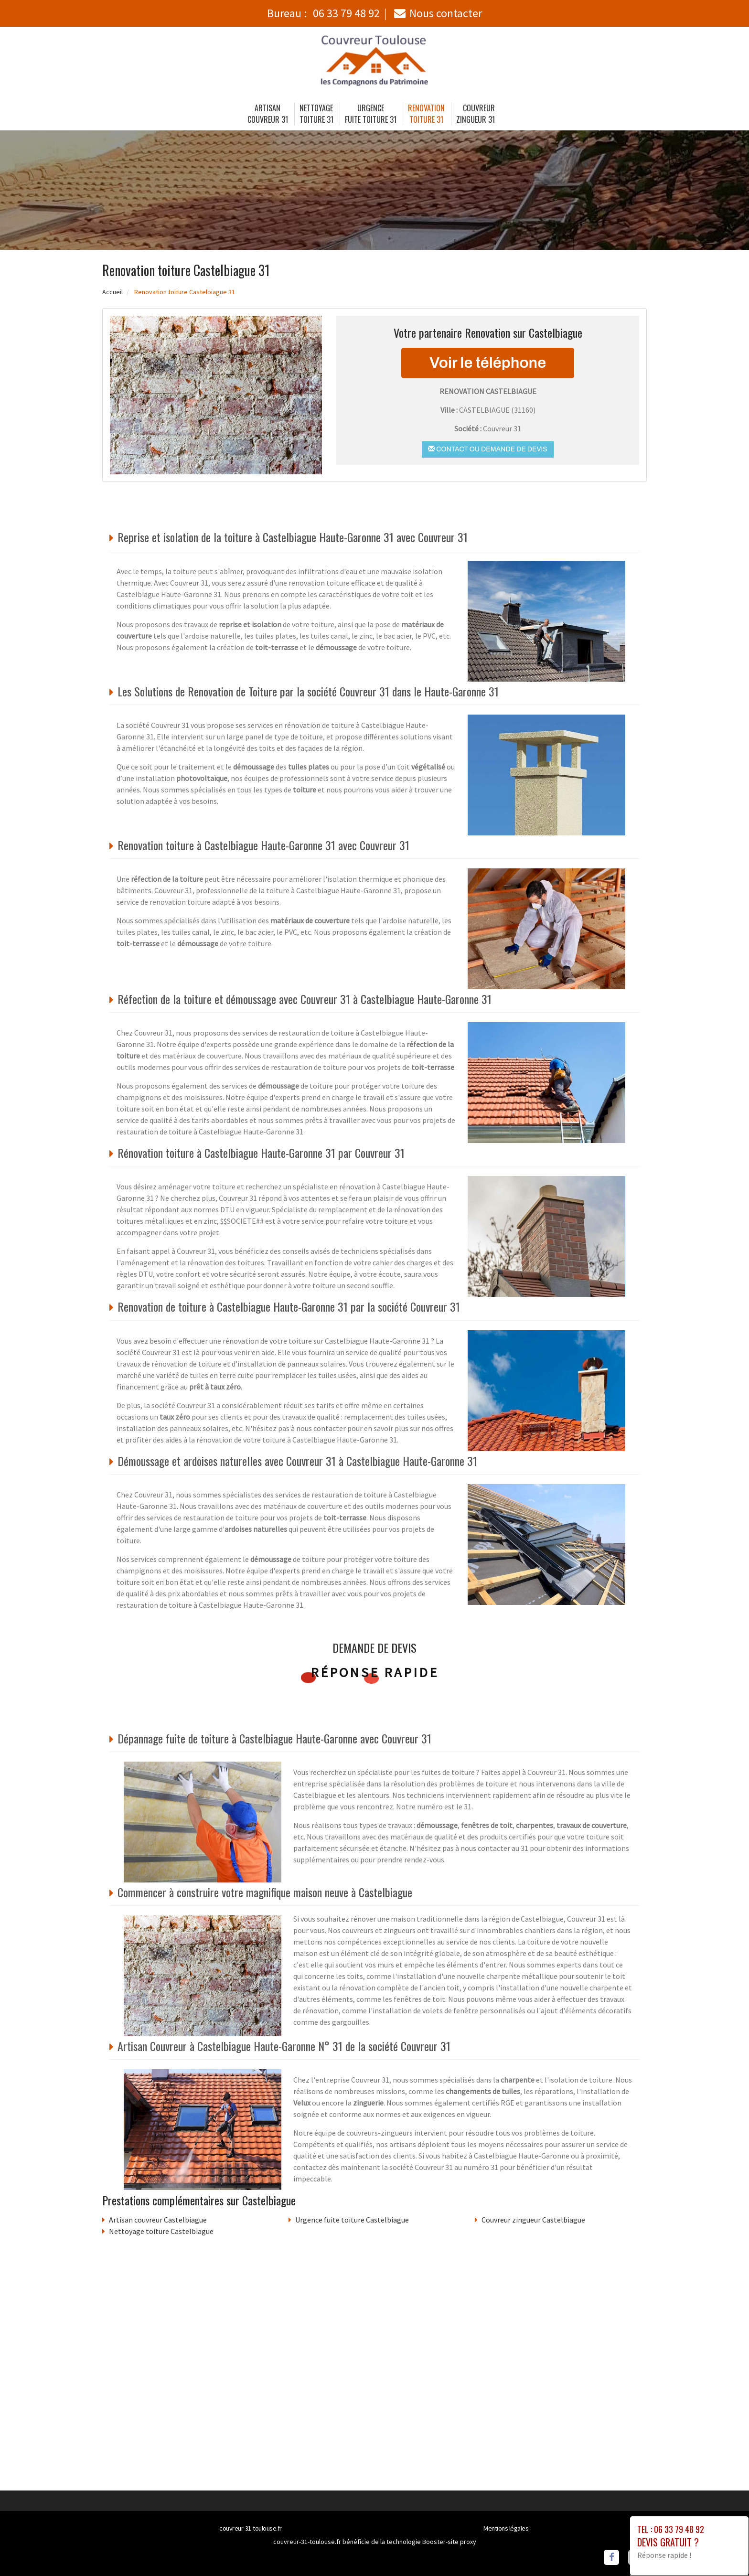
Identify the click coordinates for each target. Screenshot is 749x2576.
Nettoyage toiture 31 (316, 113)
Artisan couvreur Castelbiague (158, 2219)
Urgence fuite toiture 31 (370, 113)
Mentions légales (505, 2528)
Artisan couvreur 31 (267, 113)
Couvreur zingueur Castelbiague (533, 2219)
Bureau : (323, 13)
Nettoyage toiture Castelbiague (161, 2231)
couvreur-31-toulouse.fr (250, 2528)
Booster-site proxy (449, 2541)
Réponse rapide (374, 1672)
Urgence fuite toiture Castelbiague (352, 2219)
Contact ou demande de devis (487, 449)
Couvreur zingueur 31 (475, 113)
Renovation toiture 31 (426, 113)
